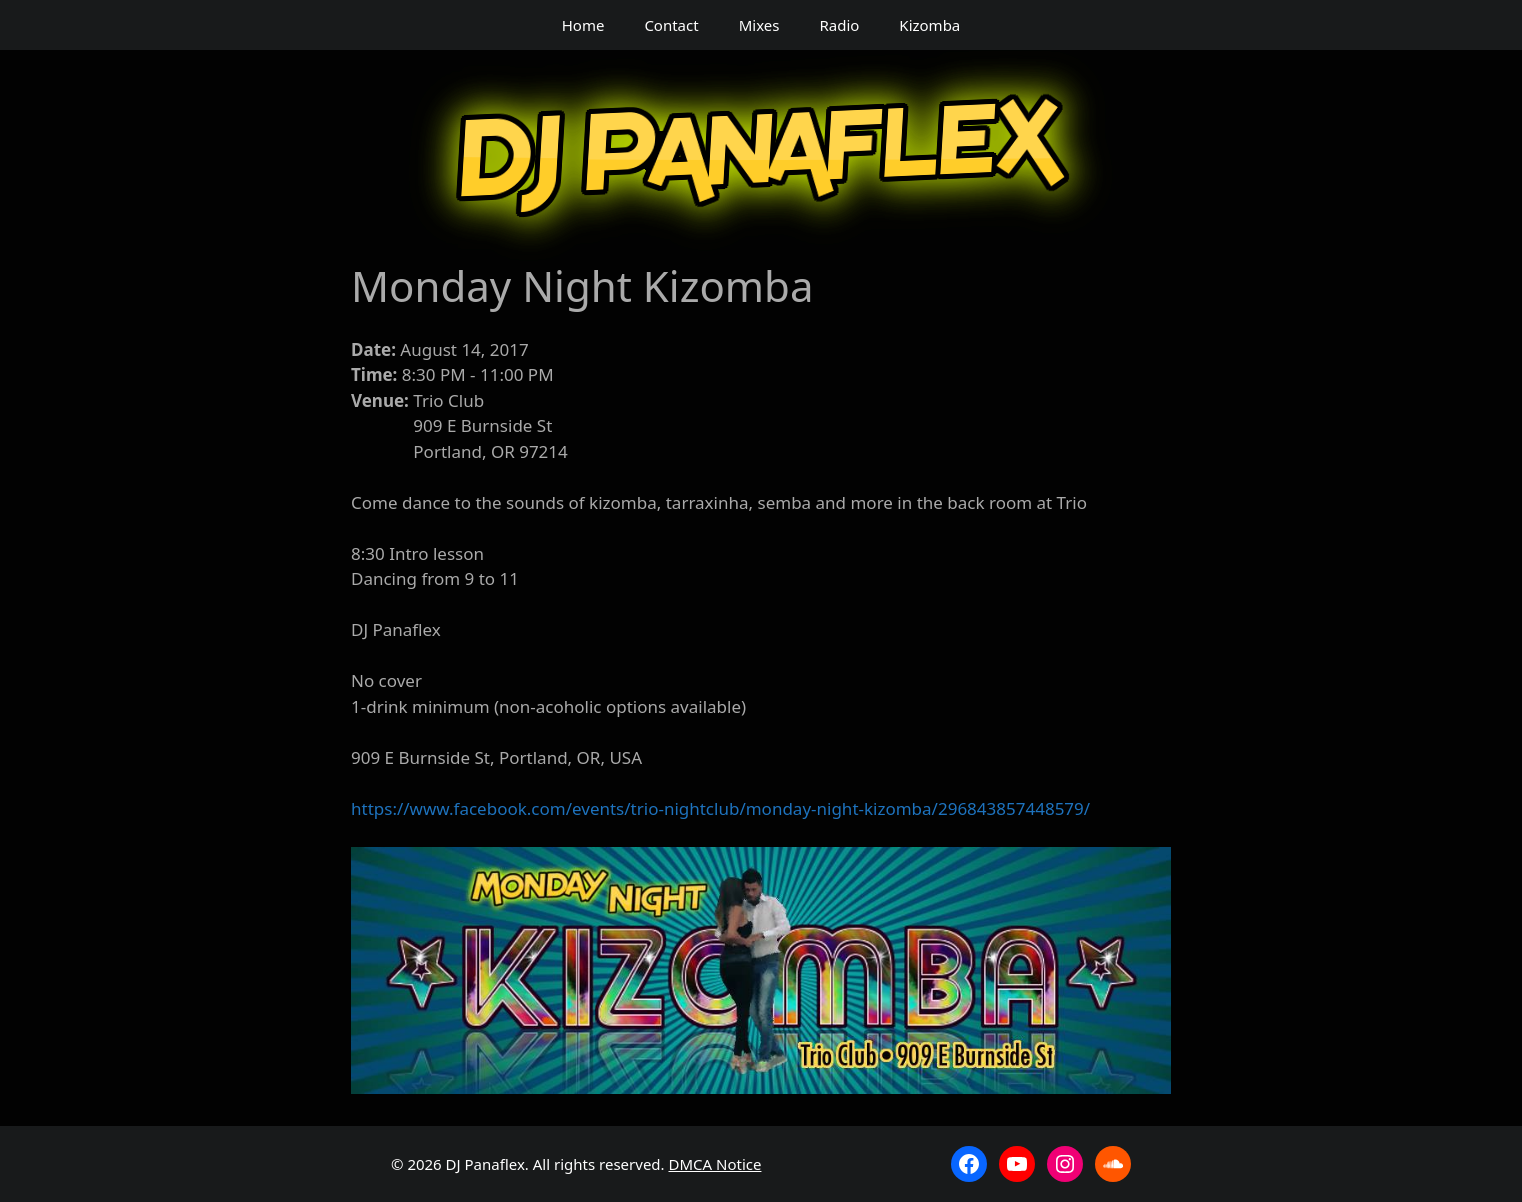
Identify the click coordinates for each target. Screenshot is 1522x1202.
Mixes (759, 25)
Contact (671, 25)
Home (583, 25)
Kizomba (929, 25)
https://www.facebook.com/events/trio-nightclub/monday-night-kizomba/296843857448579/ (720, 808)
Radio (839, 25)
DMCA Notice (715, 1164)
